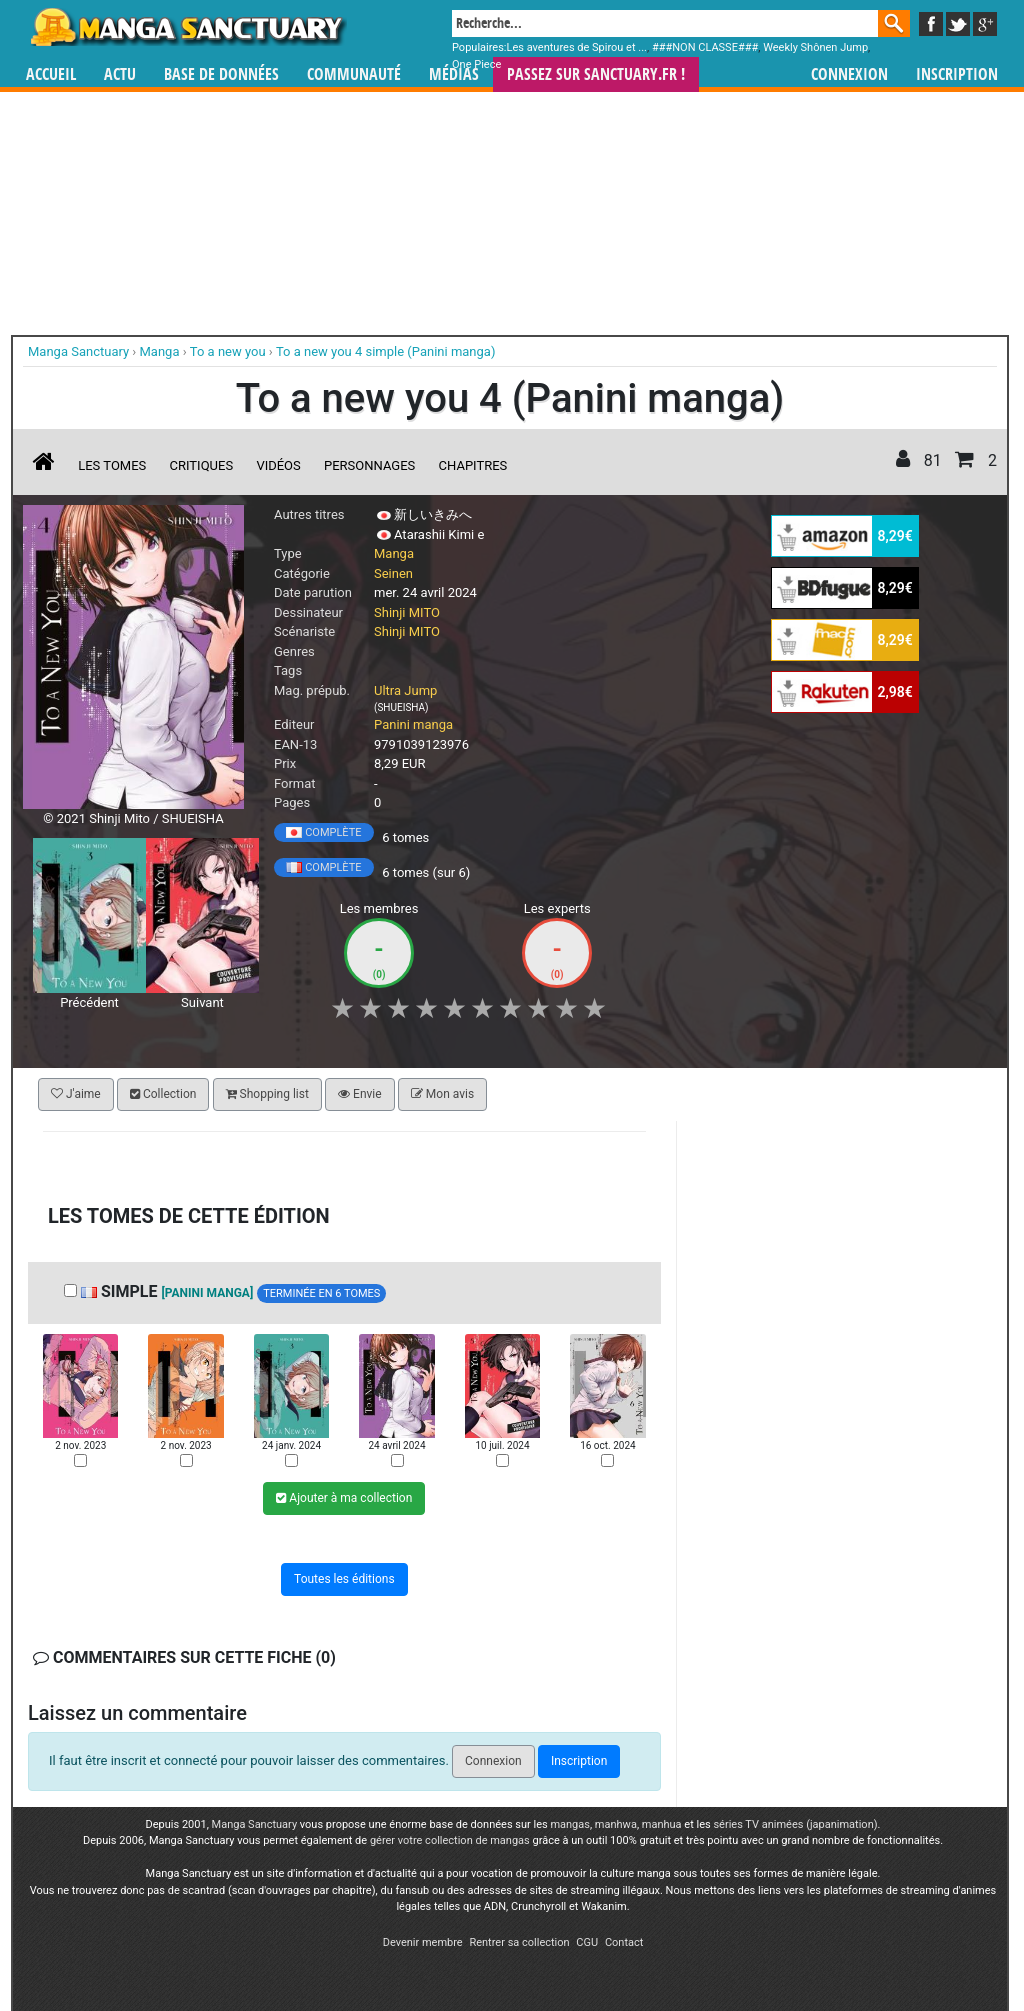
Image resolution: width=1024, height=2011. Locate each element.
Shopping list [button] (267, 1094)
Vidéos (278, 465)
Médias (454, 74)
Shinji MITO (407, 612)
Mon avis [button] (442, 1094)
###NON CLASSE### (705, 47)
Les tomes (112, 465)
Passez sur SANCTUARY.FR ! (596, 74)
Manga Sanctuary (255, 1824)
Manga (187, 27)
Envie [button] (360, 1094)
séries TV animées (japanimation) (795, 1824)
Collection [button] (163, 1094)
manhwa (616, 1824)
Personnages (369, 465)
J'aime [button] (76, 1094)
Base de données (221, 74)
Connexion (849, 74)
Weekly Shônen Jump (815, 47)
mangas (570, 1824)
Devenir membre (423, 1942)
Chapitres (473, 465)
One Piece (476, 64)
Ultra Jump (405, 690)
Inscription (957, 74)
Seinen (393, 573)
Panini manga (413, 724)
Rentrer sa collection (519, 1942)
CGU (587, 1942)
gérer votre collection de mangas (450, 1840)
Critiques (202, 465)
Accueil (51, 74)
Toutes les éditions (344, 1579)
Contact (624, 1942)
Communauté (354, 74)
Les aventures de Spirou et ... (577, 47)
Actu (120, 74)
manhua (662, 1824)
